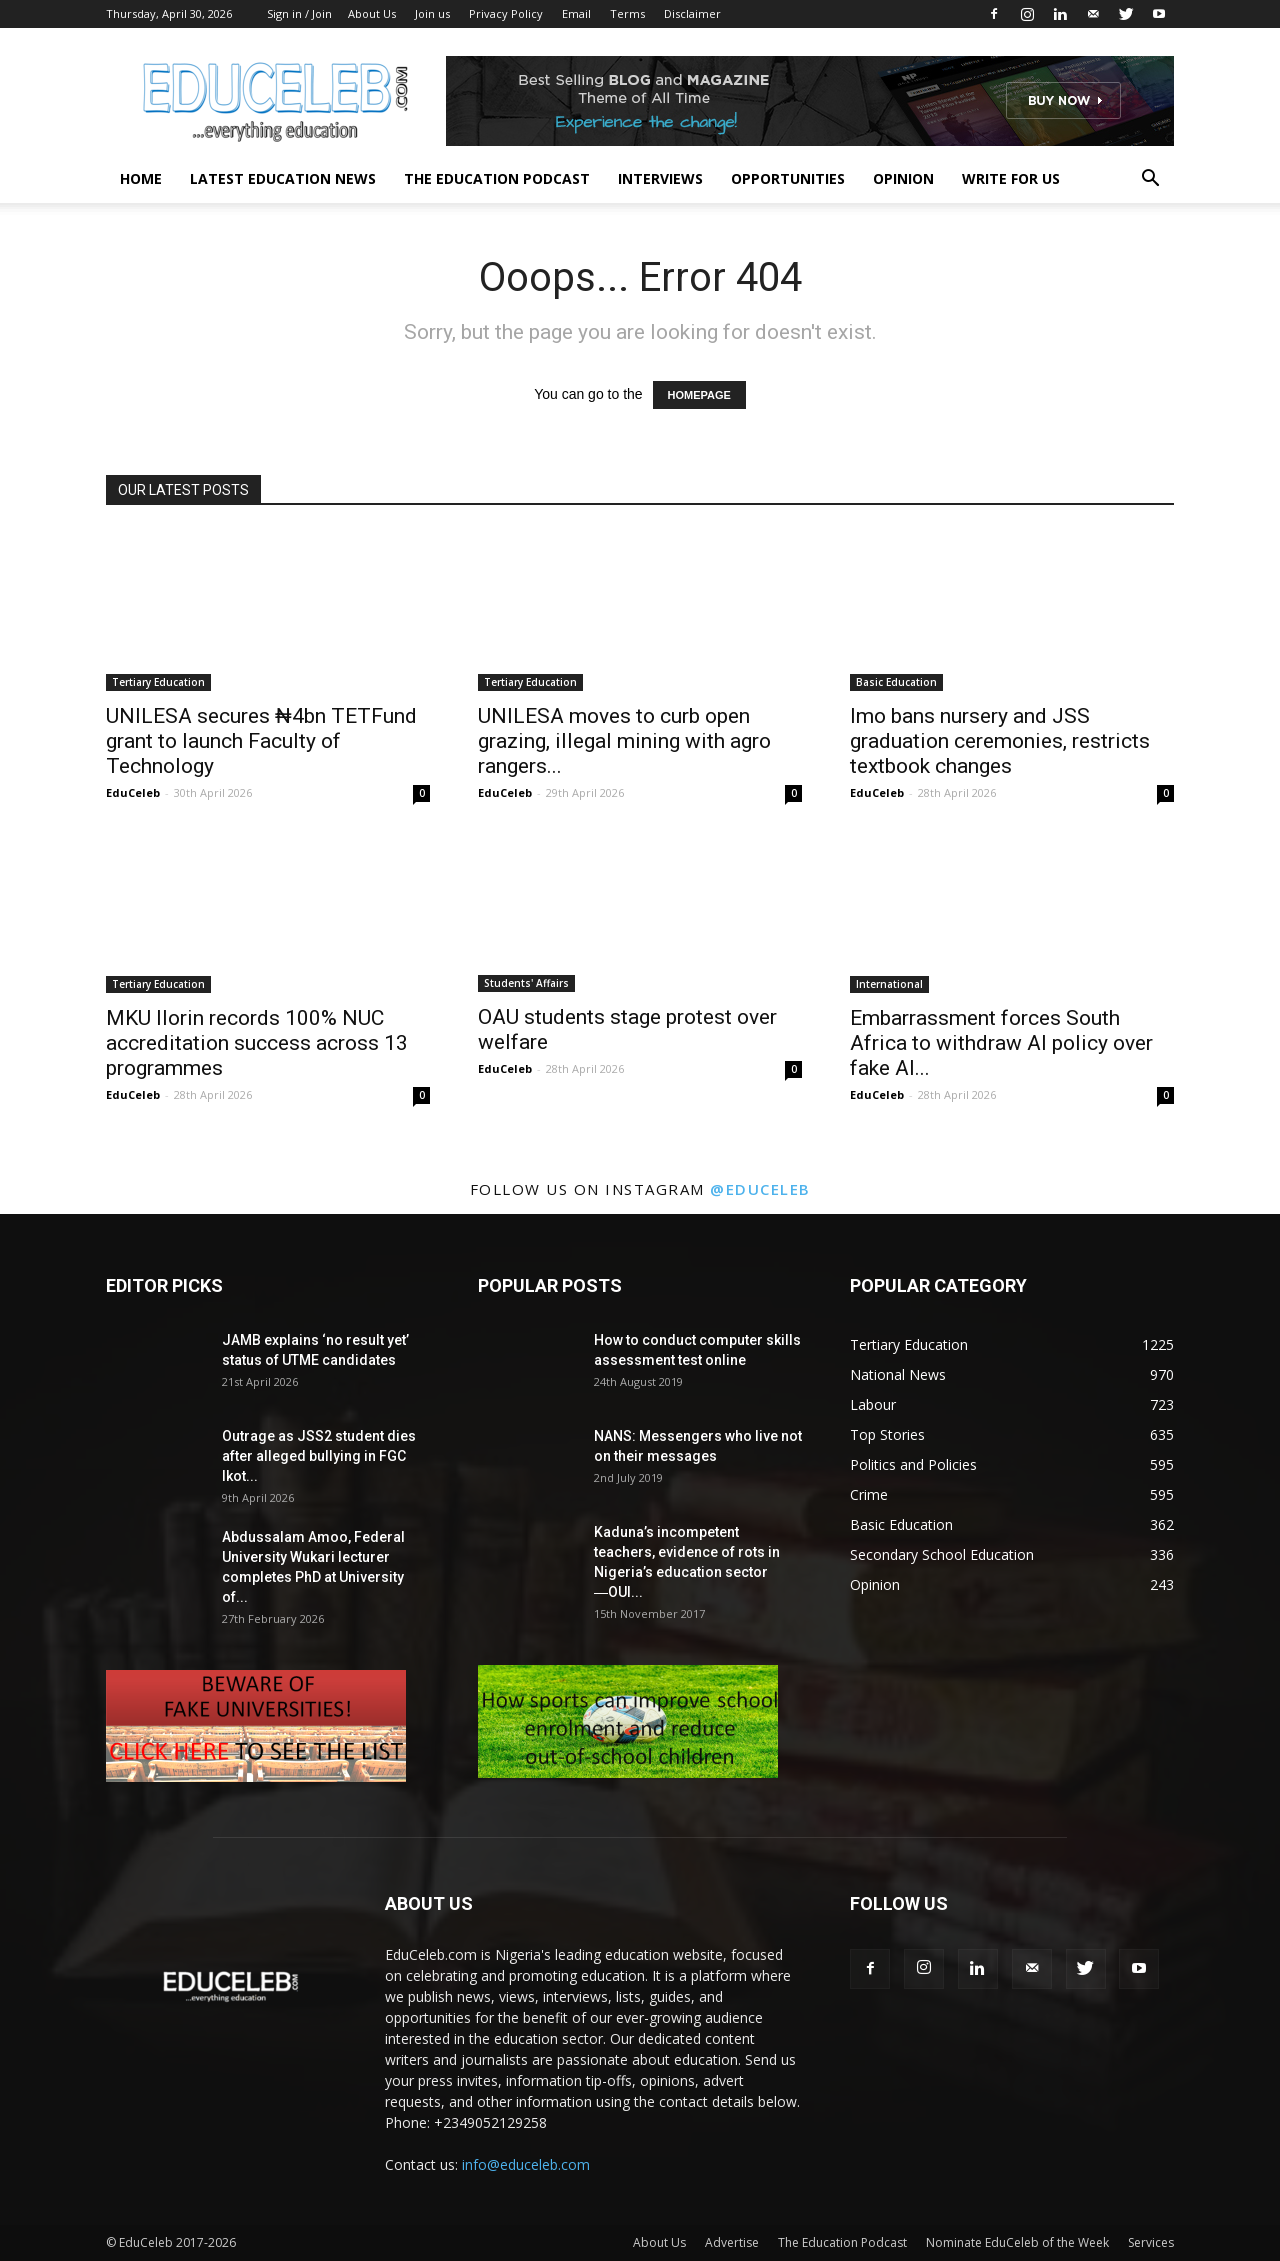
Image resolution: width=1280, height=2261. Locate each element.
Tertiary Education (158, 682)
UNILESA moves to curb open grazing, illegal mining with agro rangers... (624, 741)
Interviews (660, 178)
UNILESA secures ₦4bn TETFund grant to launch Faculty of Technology (261, 741)
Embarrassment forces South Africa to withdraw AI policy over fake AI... (1001, 1043)
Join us (432, 13)
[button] (1150, 180)
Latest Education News (283, 178)
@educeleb (760, 1189)
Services (1151, 2242)
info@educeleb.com (526, 2164)
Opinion (903, 178)
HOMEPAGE (699, 395)
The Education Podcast (497, 178)
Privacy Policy (506, 13)
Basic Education (896, 682)
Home (141, 178)
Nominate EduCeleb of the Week (1017, 2242)
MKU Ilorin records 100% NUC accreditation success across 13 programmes (257, 1043)
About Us (372, 13)
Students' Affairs (526, 983)
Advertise (732, 2242)
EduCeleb (133, 792)
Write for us (1011, 178)
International (889, 984)
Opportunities (788, 178)
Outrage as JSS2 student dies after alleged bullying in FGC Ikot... (319, 1456)
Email (576, 13)
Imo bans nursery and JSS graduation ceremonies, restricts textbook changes (1000, 741)
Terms (627, 13)
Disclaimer (692, 13)
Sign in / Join (299, 13)
